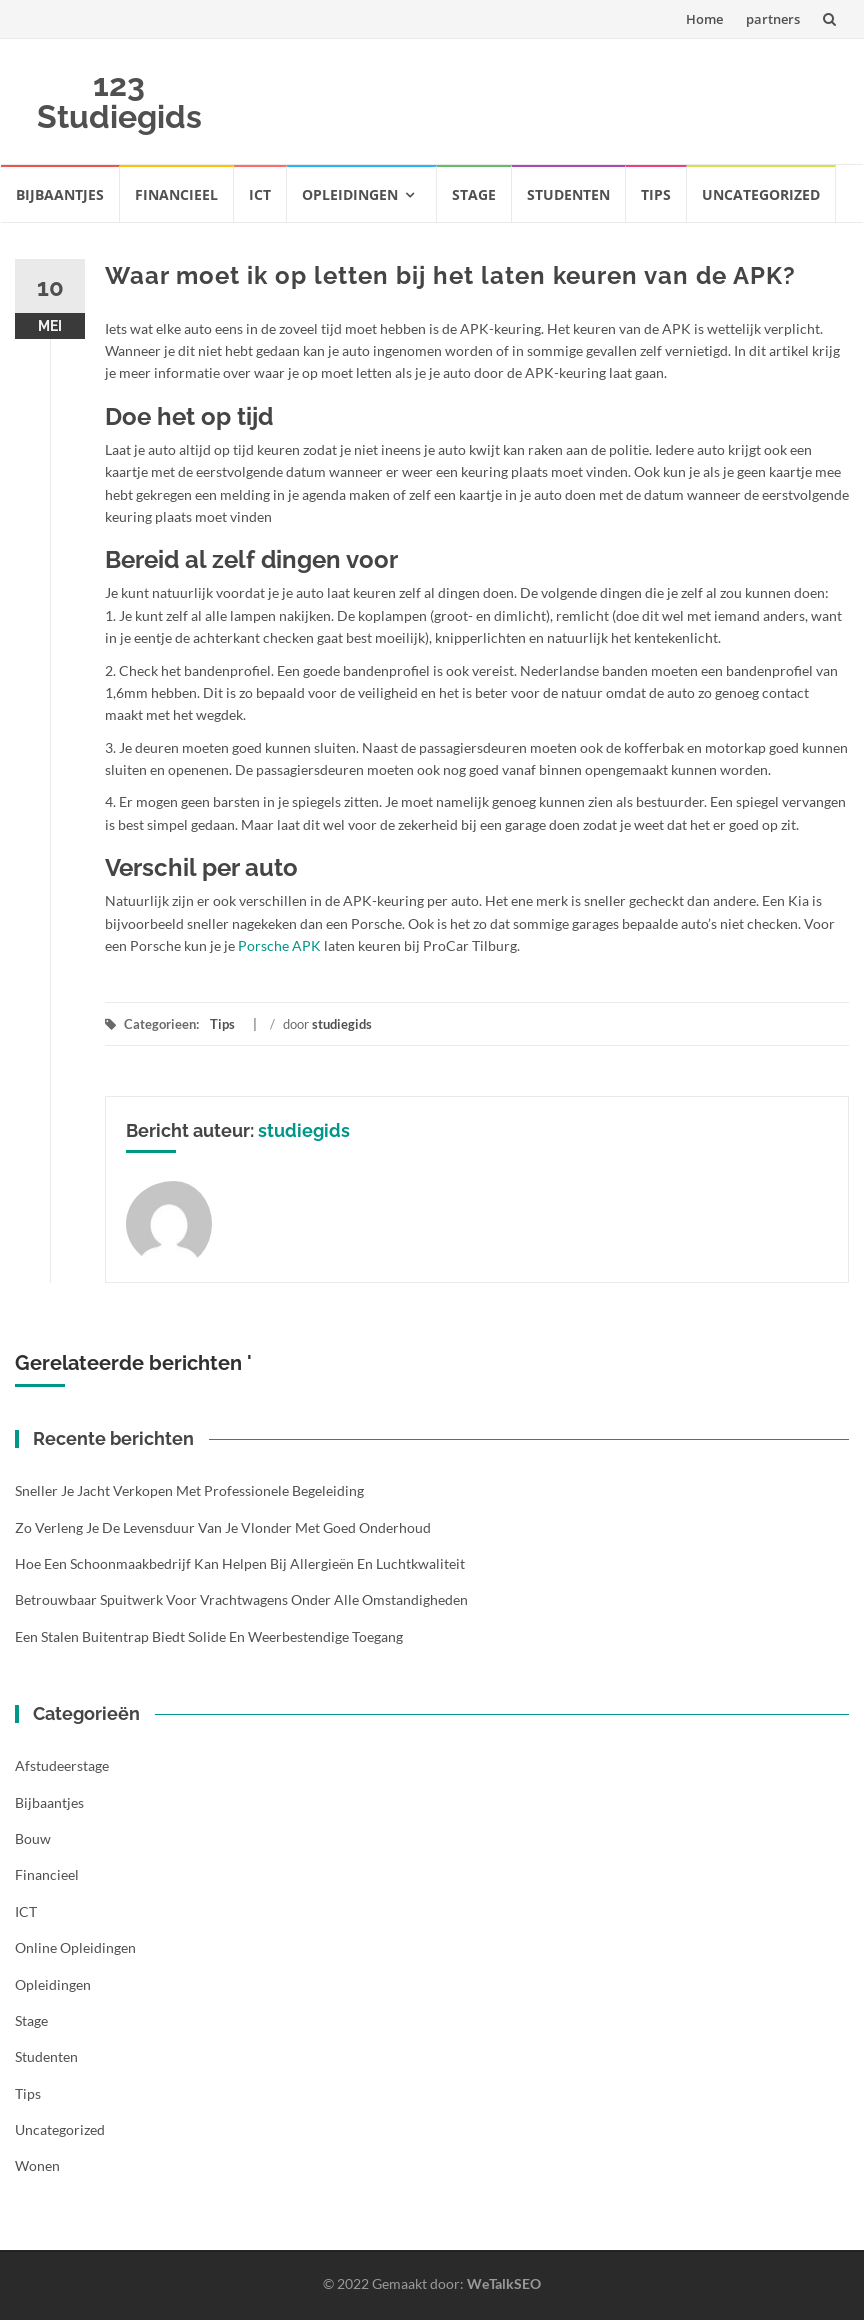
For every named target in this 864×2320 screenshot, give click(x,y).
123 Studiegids (119, 100)
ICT (260, 194)
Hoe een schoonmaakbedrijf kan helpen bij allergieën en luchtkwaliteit (240, 1563)
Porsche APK (279, 945)
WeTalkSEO (504, 2283)
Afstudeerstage (62, 1765)
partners (773, 19)
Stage (474, 194)
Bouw (33, 1838)
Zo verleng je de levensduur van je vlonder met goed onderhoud (223, 1527)
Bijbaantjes (60, 194)
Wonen (37, 2165)
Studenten (568, 194)
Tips (656, 194)
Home (704, 19)
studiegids (342, 1024)
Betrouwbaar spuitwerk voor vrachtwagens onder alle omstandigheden (241, 1599)
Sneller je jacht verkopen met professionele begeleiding (189, 1490)
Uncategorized (761, 194)
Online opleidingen (75, 1947)
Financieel (176, 194)
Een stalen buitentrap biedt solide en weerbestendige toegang (209, 1636)
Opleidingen (350, 194)
